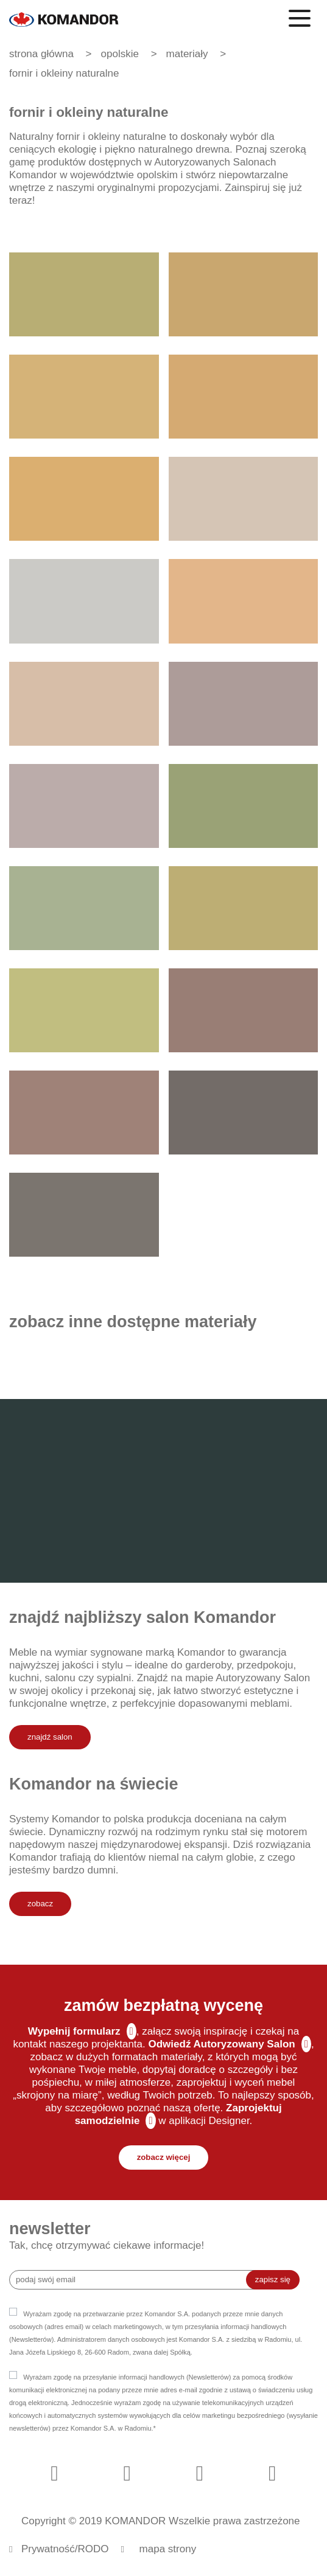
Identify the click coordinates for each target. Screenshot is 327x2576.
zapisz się (272, 2279)
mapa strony (168, 2549)
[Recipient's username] (136, 2280)
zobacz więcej (164, 2157)
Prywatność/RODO (65, 2549)
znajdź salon (49, 1736)
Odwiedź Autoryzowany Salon (221, 2044)
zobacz (40, 1903)
